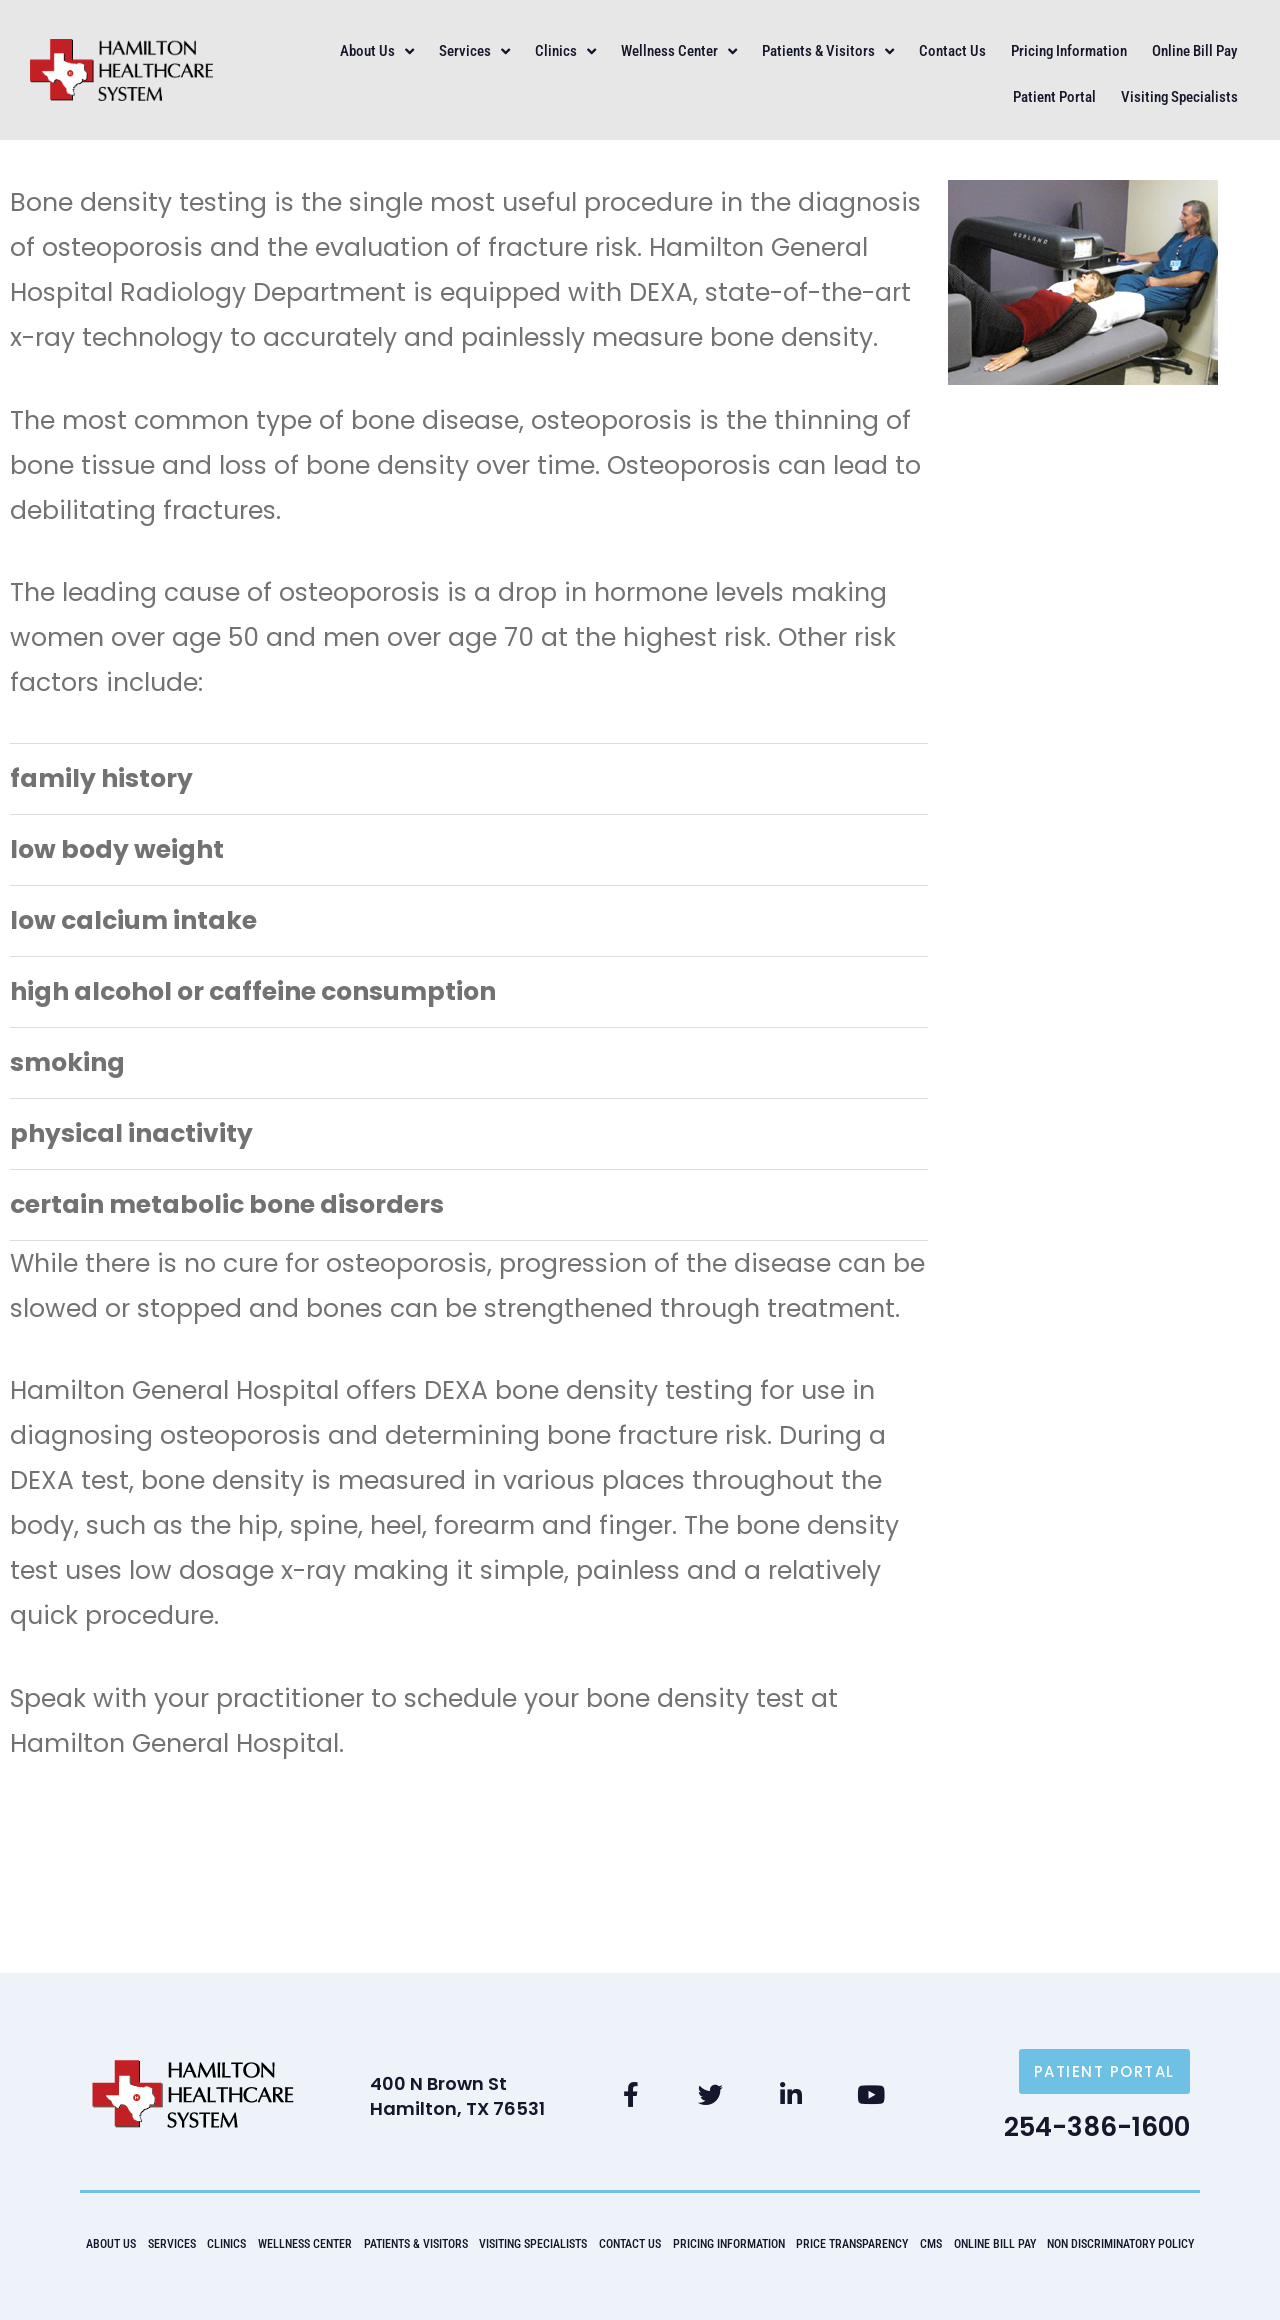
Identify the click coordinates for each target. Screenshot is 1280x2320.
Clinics (565, 51)
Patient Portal (1054, 97)
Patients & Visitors (828, 51)
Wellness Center (679, 51)
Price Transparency (852, 2244)
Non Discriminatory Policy (1120, 2244)
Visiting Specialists (1179, 97)
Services (474, 51)
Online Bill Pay (1194, 51)
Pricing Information (1069, 51)
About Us (377, 51)
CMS (931, 2244)
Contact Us (952, 51)
